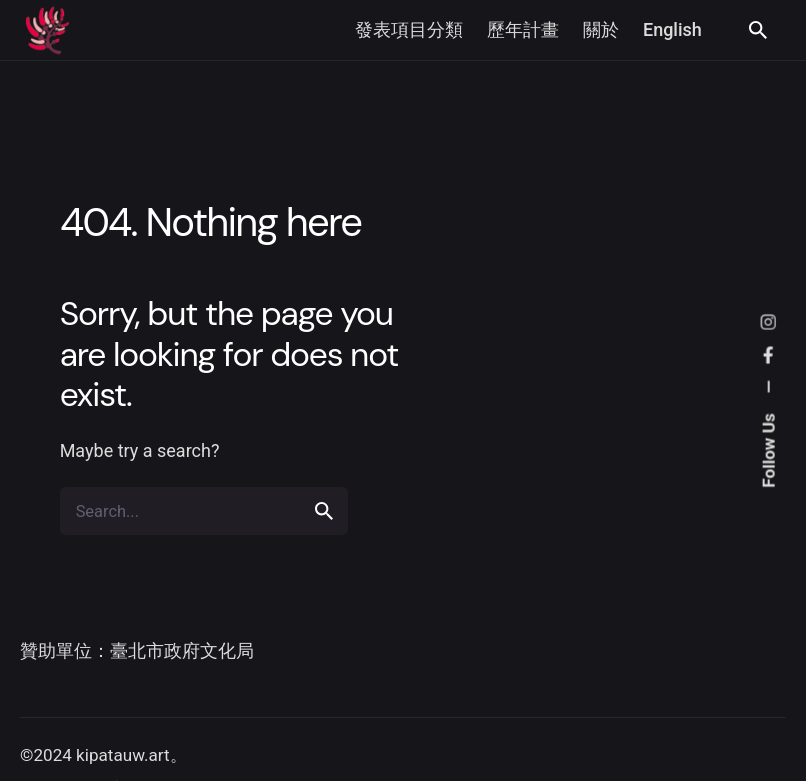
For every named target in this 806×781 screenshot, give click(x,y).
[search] (324, 511)
